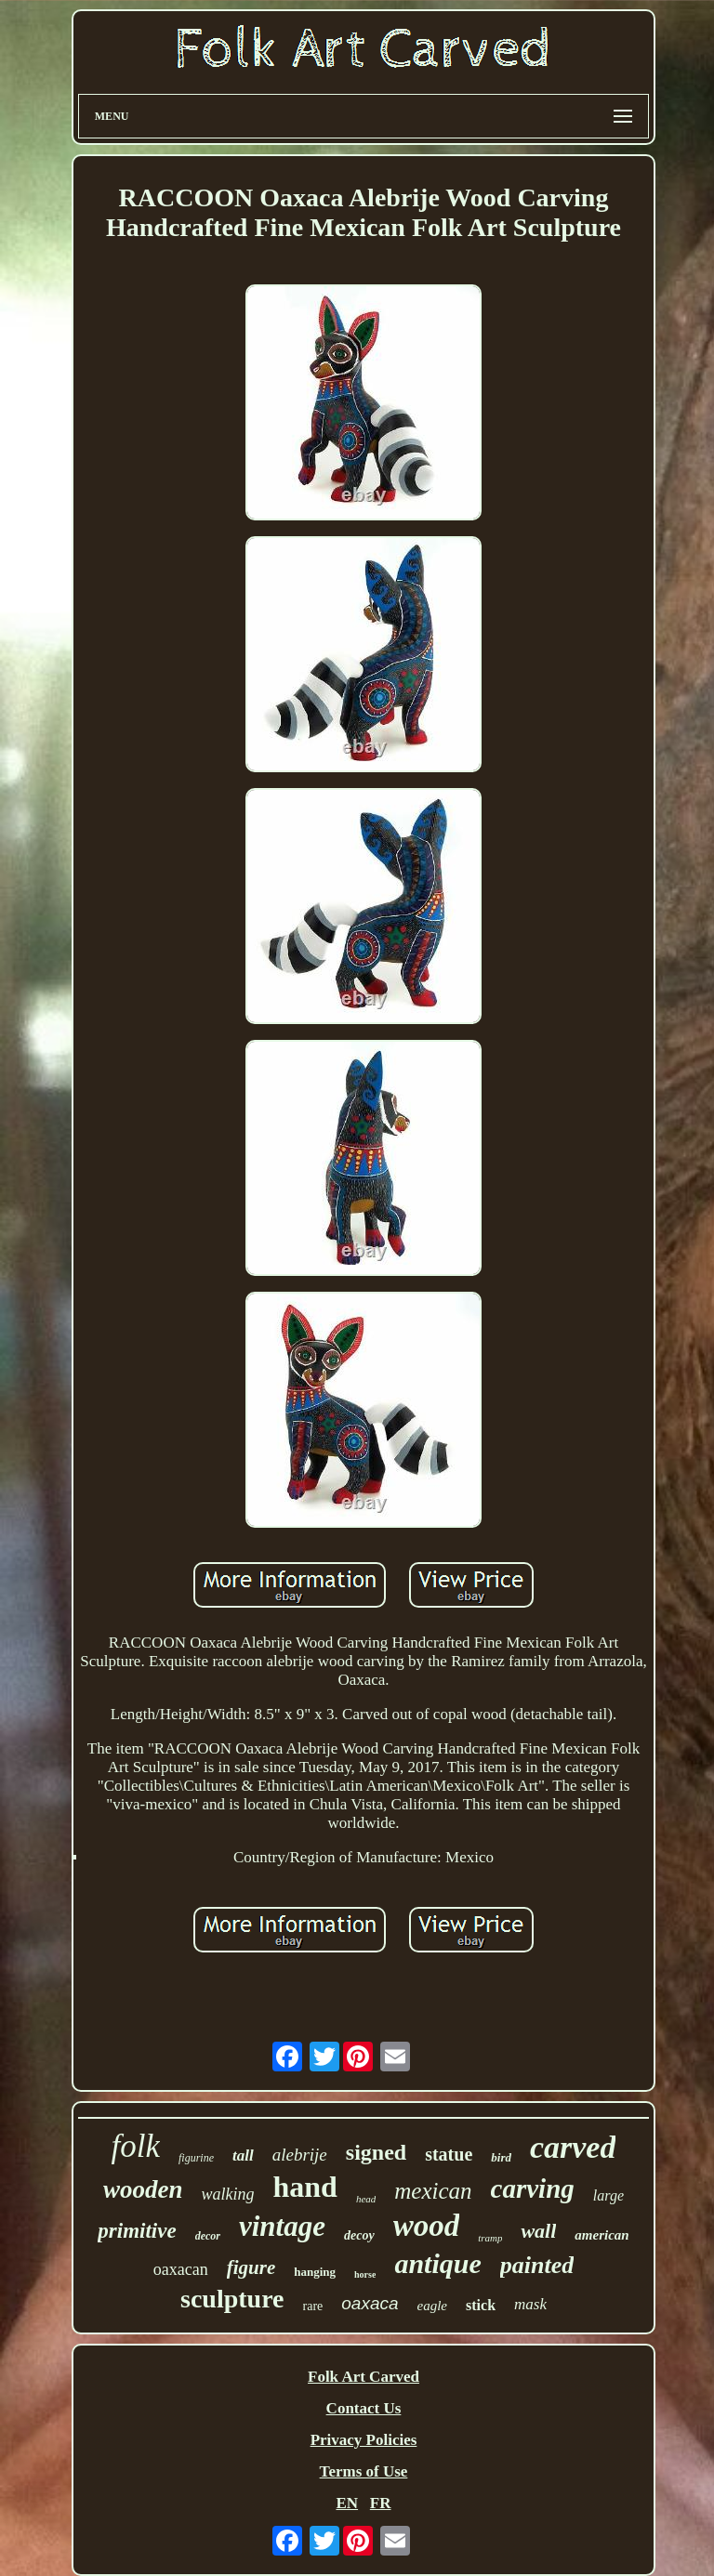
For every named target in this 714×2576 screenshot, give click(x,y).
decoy (359, 2235)
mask (530, 2304)
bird (501, 2157)
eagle (432, 2305)
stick (481, 2305)
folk (136, 2146)
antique (437, 2263)
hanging (315, 2272)
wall (538, 2230)
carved (573, 2147)
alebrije (299, 2154)
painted (537, 2265)
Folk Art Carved (363, 2376)
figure (251, 2267)
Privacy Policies (364, 2440)
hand (305, 2186)
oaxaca (369, 2303)
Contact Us (364, 2408)
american (601, 2235)
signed (376, 2152)
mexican (432, 2190)
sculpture (232, 2298)
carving (533, 2188)
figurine (196, 2157)
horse (365, 2274)
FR (380, 2503)
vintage (282, 2226)
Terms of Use (364, 2471)
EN (347, 2503)
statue (448, 2154)
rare (313, 2306)
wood (426, 2225)
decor (207, 2235)
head (366, 2198)
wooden (143, 2189)
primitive (137, 2230)
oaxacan (180, 2269)
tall (243, 2155)
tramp (490, 2237)
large (608, 2195)
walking (228, 2194)
